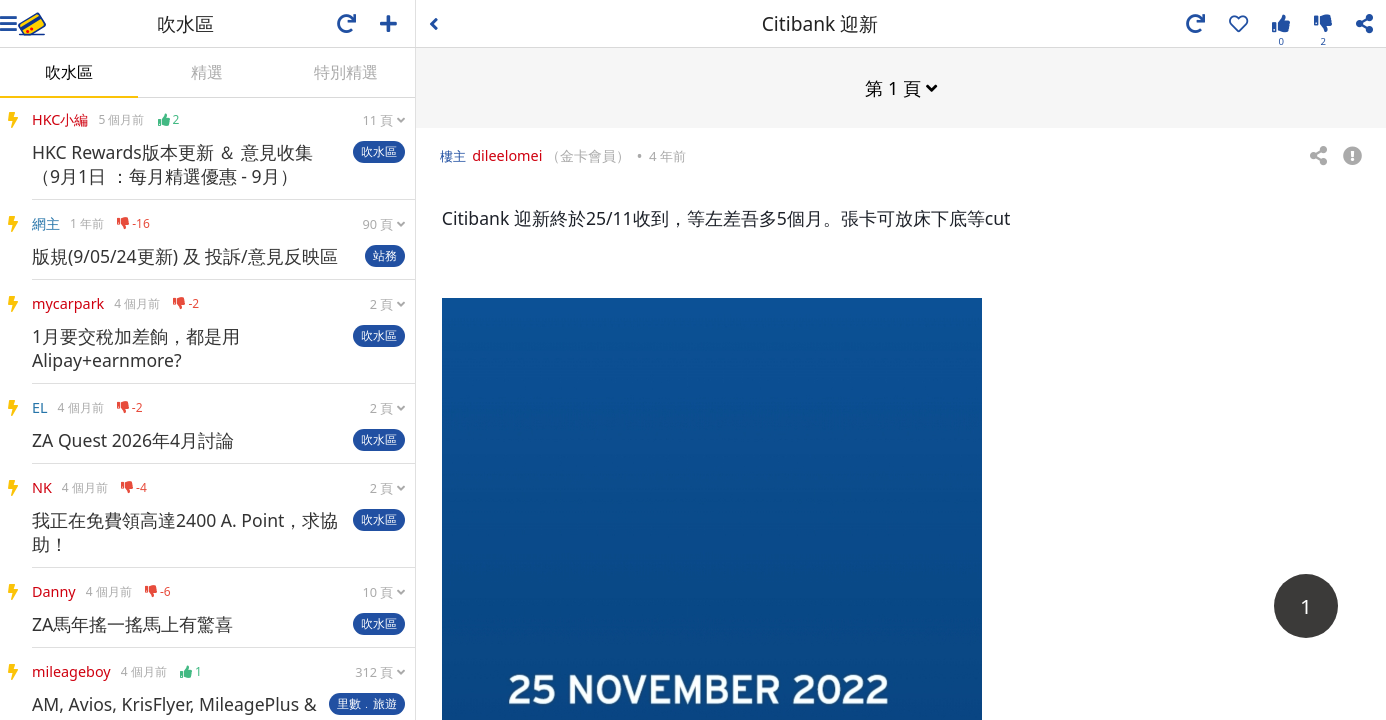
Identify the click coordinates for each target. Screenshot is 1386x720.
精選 (207, 72)
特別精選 (346, 72)
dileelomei (507, 154)
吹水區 (69, 72)
